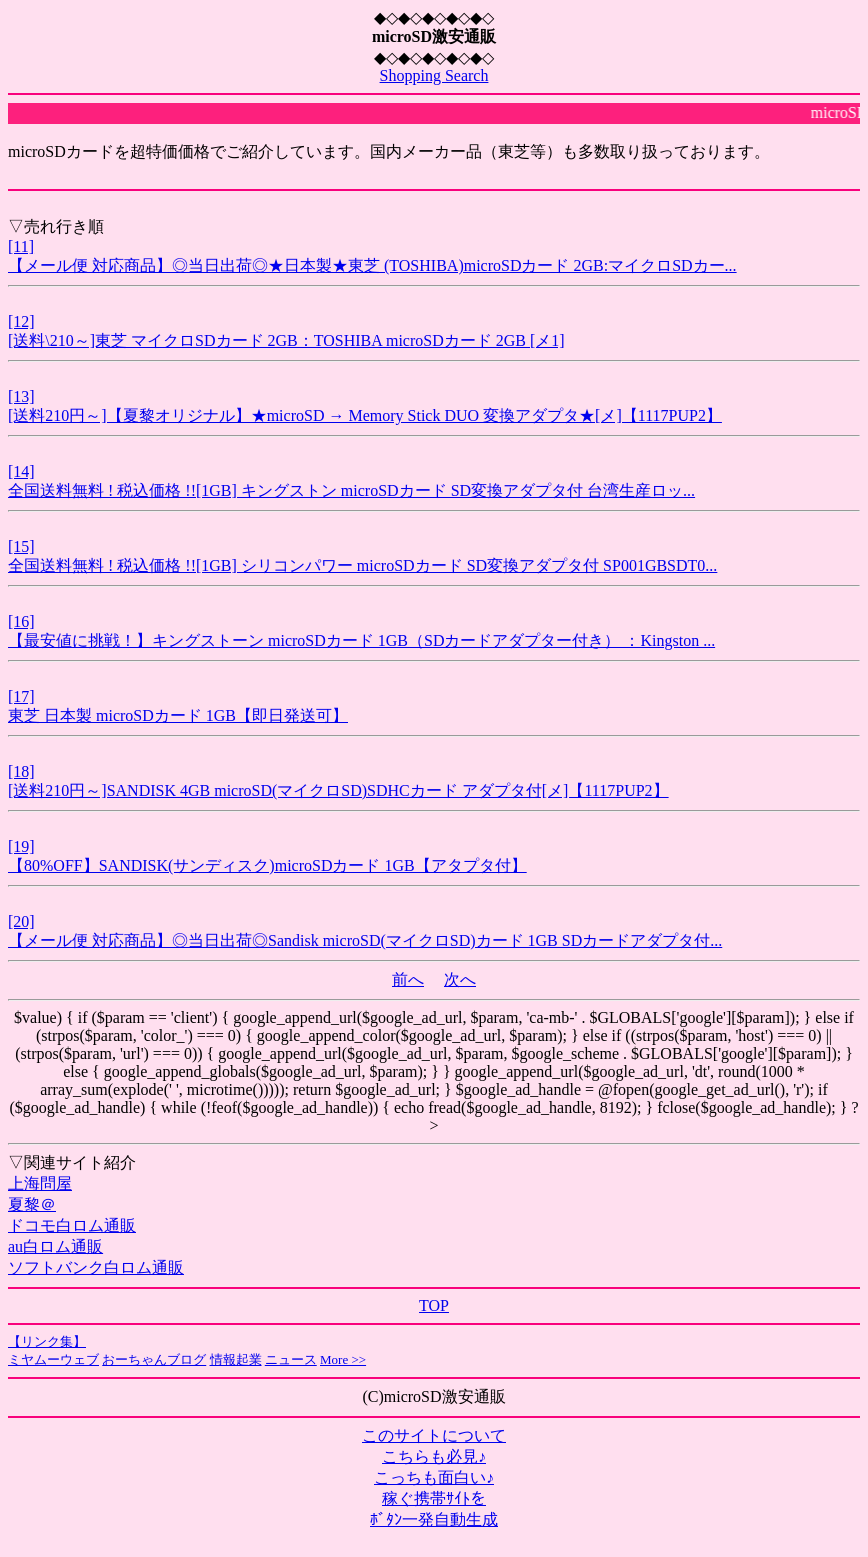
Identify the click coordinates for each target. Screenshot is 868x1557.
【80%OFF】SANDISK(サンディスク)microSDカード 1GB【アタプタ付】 (267, 865)
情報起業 (236, 1359)
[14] (21, 471)
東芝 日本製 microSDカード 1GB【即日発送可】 (178, 715)
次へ (460, 979)
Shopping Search (434, 75)
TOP (434, 1305)
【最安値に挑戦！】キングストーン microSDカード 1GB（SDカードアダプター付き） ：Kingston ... (361, 640)
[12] (21, 321)
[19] (21, 846)
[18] (21, 771)
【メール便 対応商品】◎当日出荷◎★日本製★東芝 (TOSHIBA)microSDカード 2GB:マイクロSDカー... (372, 265)
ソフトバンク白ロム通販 (96, 1267)
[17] (21, 696)
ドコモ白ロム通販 (72, 1225)
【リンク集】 (47, 1341)
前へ (408, 979)
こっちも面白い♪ (434, 1477)
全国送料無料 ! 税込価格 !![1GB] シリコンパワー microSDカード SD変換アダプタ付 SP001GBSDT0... (362, 565)
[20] (21, 921)
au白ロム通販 (55, 1246)
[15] (21, 546)
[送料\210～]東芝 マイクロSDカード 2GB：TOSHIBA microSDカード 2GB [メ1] (286, 340)
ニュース (291, 1359)
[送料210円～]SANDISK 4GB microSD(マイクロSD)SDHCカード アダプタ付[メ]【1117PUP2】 (338, 790)
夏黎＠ (32, 1204)
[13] (21, 396)
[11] (21, 246)
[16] (21, 621)
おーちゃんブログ (154, 1359)
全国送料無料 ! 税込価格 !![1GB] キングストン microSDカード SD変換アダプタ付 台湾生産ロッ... (351, 490)
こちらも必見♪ (434, 1456)
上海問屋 (40, 1183)
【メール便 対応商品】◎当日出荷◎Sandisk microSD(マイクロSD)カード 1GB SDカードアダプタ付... (365, 940)
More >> (343, 1359)
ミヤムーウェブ (53, 1359)
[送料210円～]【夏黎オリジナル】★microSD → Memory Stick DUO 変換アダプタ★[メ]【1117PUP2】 (365, 415)
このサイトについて (434, 1435)
